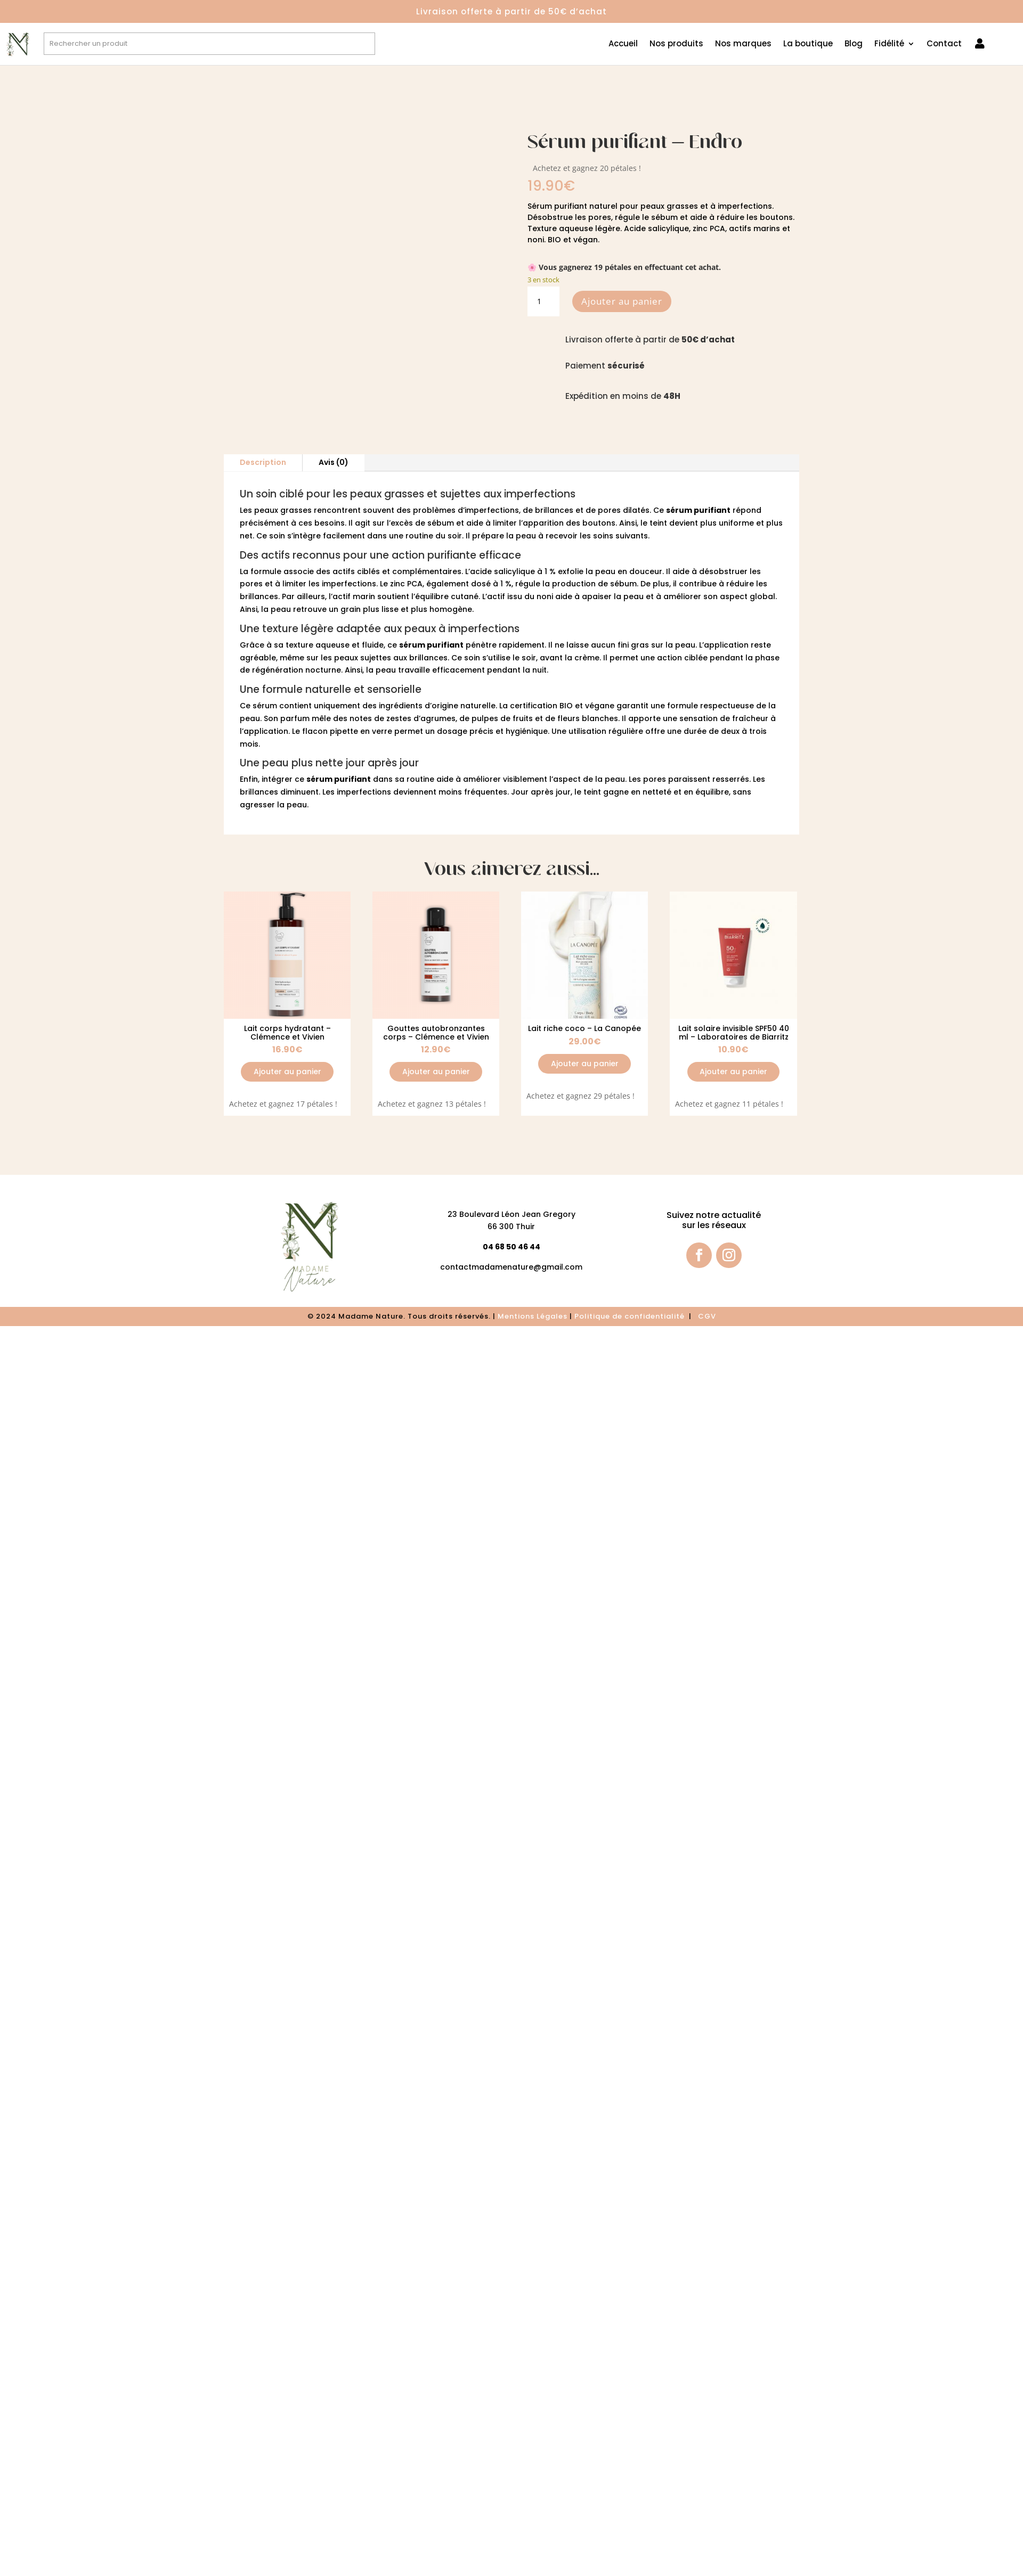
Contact (944, 44)
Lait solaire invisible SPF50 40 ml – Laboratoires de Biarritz (733, 1032)
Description (263, 462)
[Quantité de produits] (543, 301)
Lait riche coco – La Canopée (584, 1028)
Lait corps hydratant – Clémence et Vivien (287, 1032)
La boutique (808, 44)
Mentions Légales (532, 1316)
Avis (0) (333, 462)
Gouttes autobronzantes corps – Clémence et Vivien (436, 1032)
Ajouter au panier (621, 301)
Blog (854, 44)
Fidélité (889, 44)
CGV (707, 1316)
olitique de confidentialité (633, 1316)
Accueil (623, 44)
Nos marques (743, 44)
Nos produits (676, 44)
